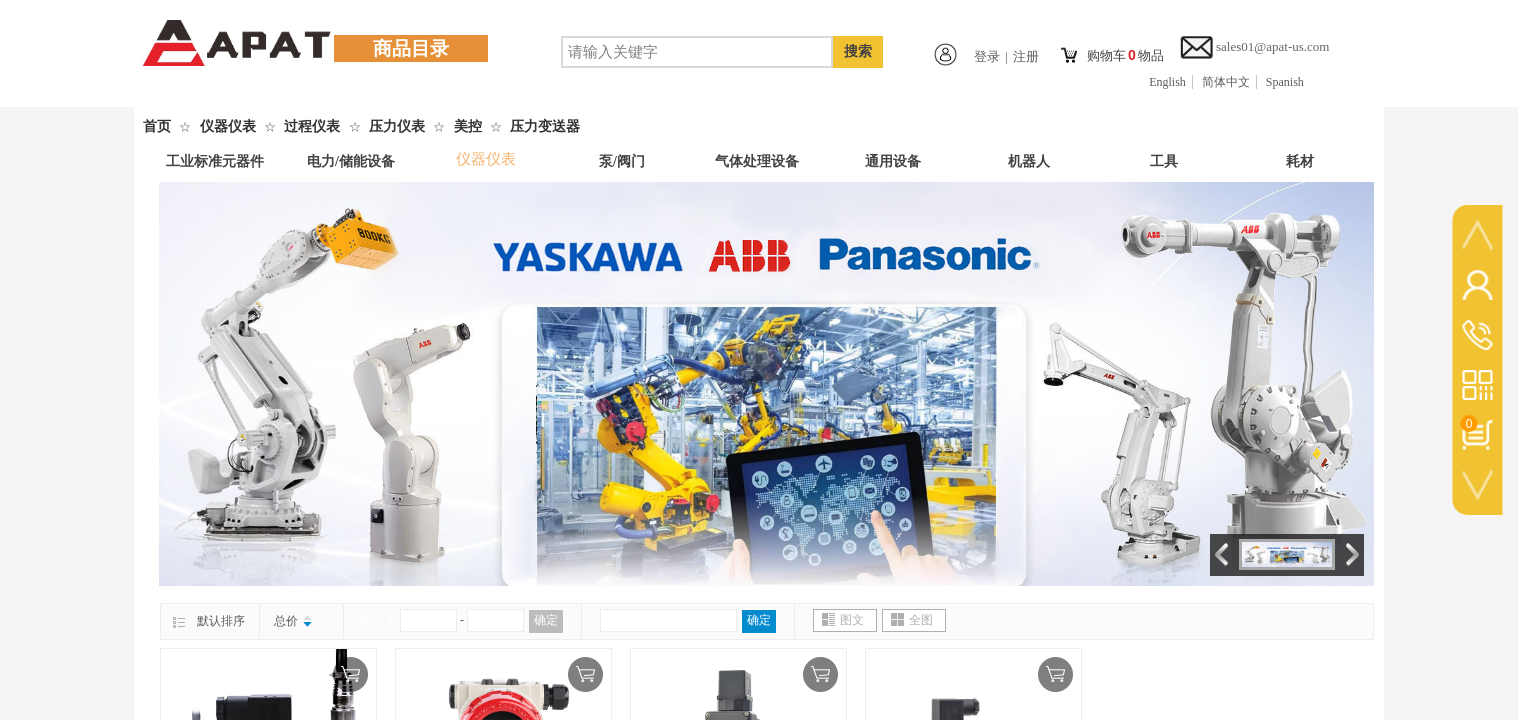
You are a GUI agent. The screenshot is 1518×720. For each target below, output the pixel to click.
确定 (546, 620)
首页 (157, 126)
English (1167, 82)
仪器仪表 (228, 126)
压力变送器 (545, 126)
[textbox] (697, 52)
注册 (1026, 56)
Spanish (1285, 82)
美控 (468, 126)
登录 (987, 56)
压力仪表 (397, 126)
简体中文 (1226, 82)
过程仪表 (312, 126)
